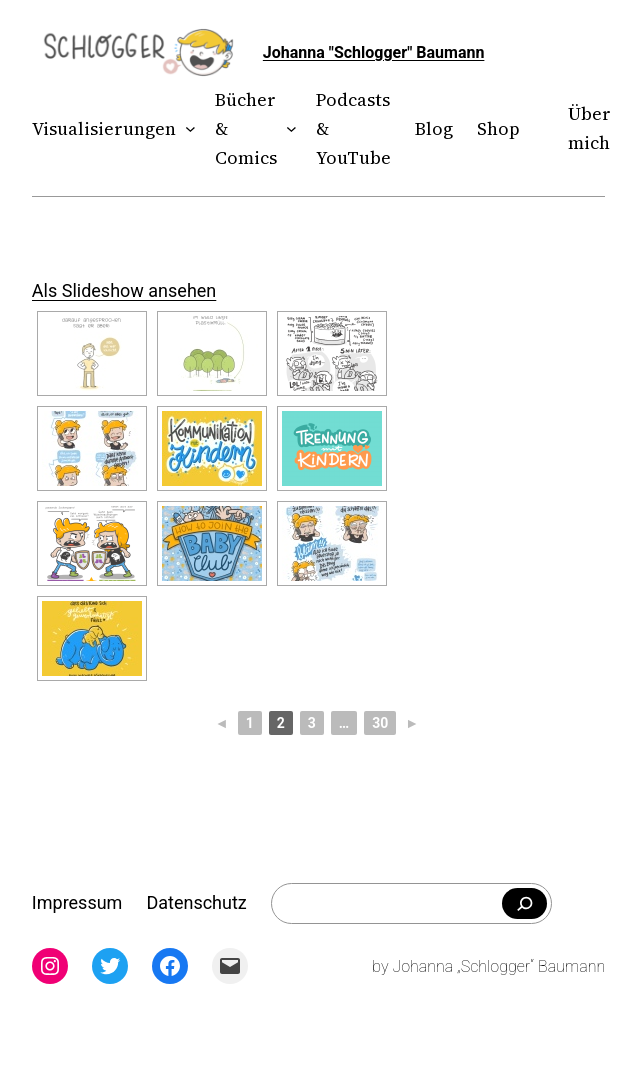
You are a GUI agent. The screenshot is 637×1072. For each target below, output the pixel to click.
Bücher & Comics (246, 128)
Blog (434, 128)
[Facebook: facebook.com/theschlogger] (170, 966)
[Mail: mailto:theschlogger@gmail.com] (230, 966)
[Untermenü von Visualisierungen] (185, 129)
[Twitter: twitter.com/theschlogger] (110, 966)
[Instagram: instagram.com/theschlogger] (50, 966)
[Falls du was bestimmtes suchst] (524, 904)
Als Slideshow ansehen (124, 290)
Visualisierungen (104, 128)
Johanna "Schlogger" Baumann (374, 52)
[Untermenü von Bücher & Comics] (287, 129)
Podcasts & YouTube (353, 128)
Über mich (589, 128)
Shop (498, 128)
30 (380, 723)
